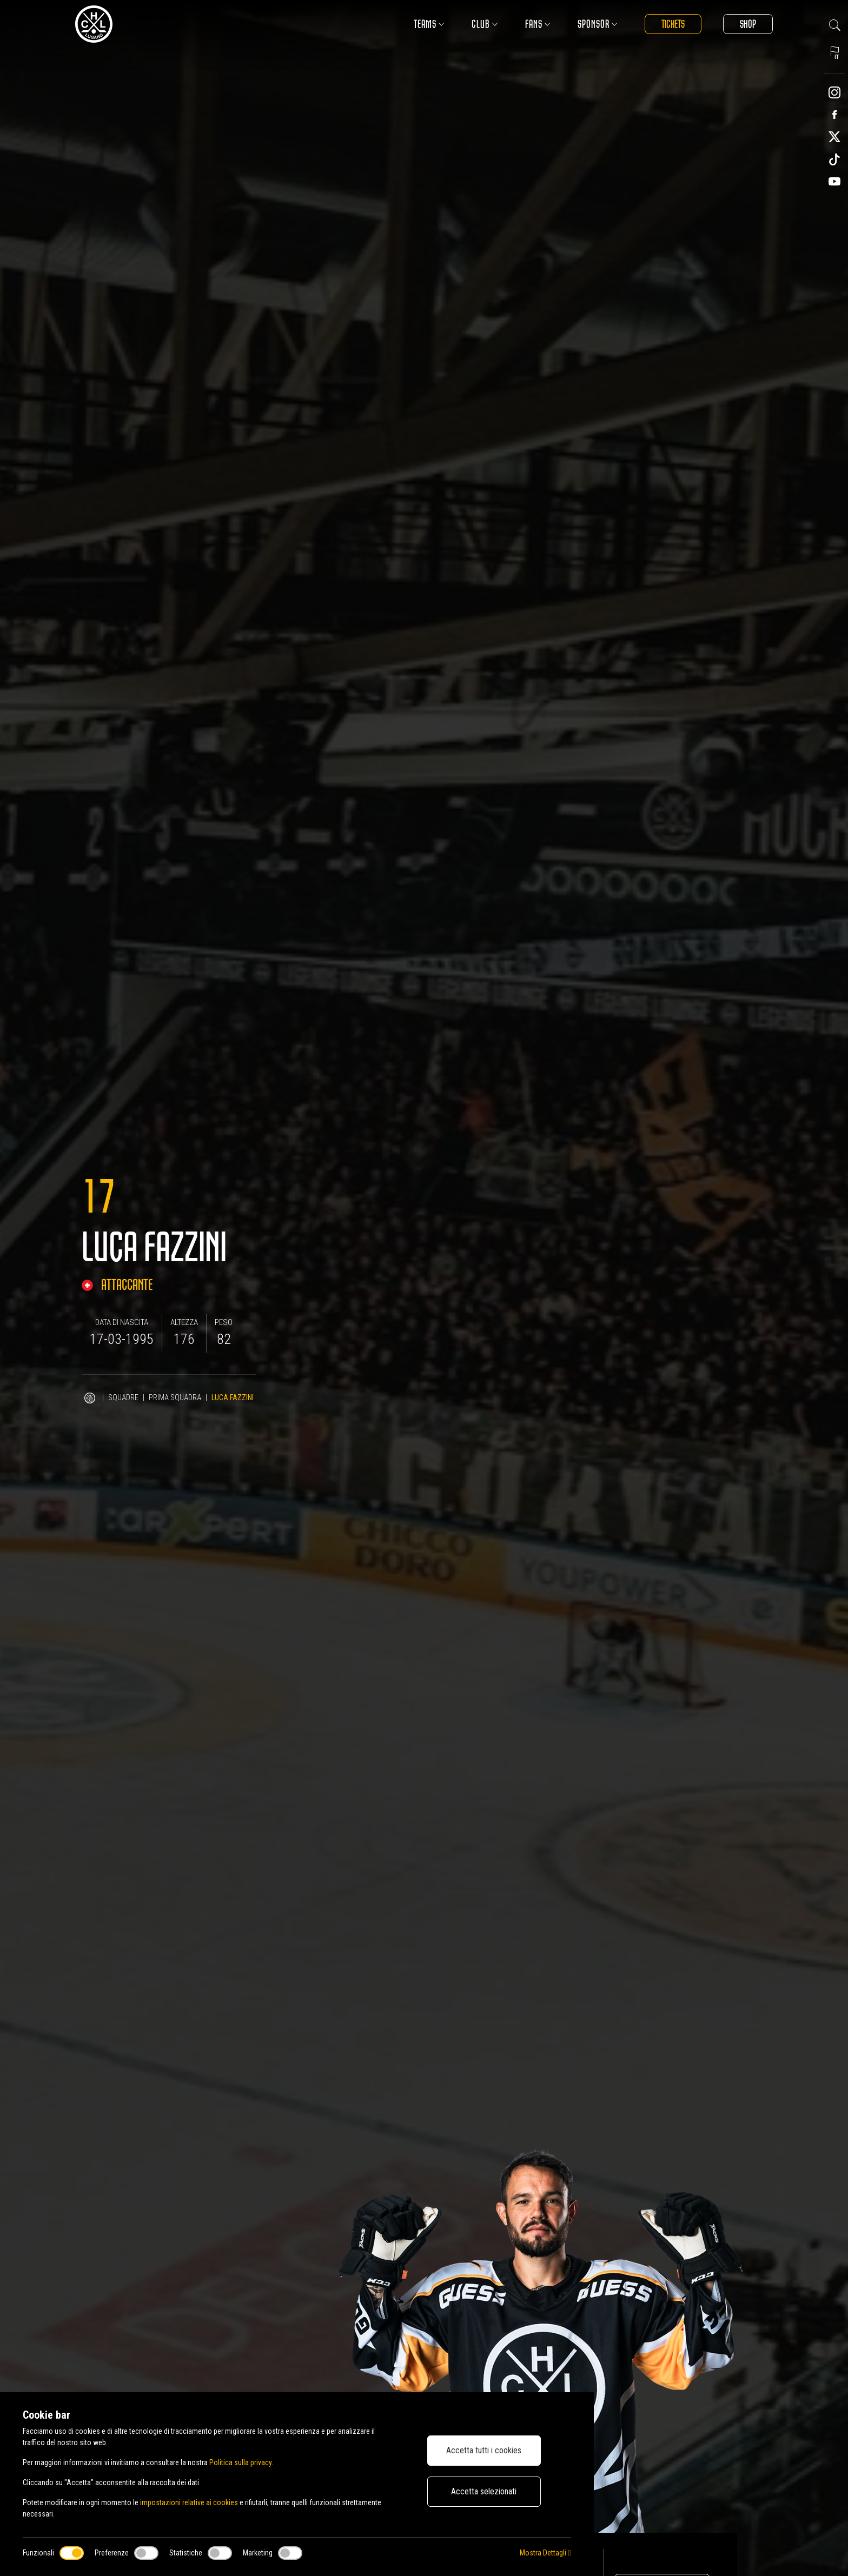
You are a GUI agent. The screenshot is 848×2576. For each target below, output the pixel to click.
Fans (538, 24)
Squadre (123, 1397)
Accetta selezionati (483, 2491)
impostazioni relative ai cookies (189, 2502)
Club (485, 24)
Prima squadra (175, 1397)
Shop (748, 24)
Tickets (673, 24)
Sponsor (598, 24)
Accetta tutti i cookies (483, 2450)
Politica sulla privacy (240, 2462)
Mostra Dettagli (545, 2552)
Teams (429, 24)
